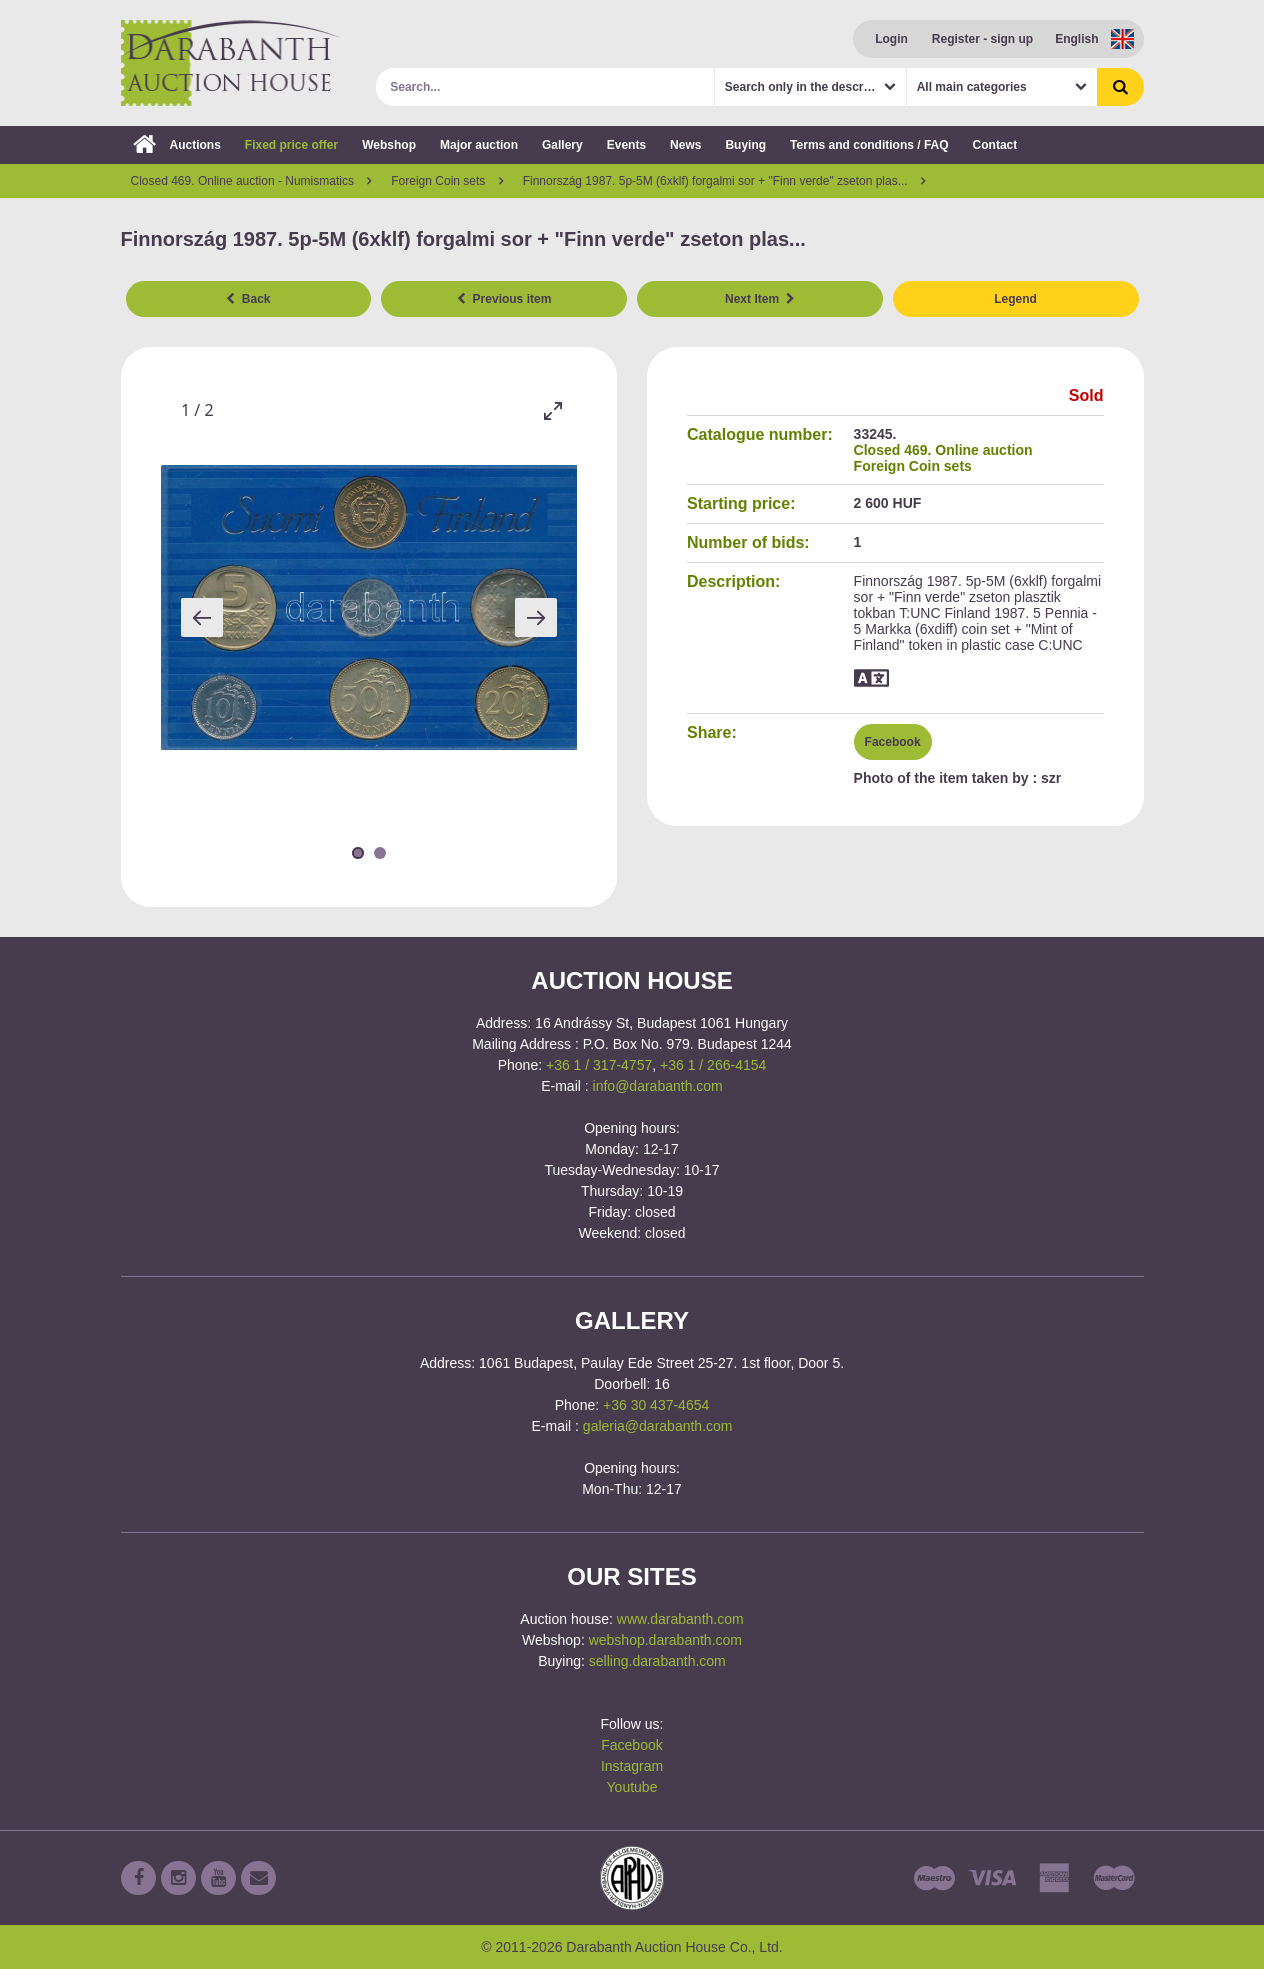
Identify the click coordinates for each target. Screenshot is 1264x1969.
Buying (745, 145)
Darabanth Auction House (231, 63)
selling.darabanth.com (657, 1661)
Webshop (389, 145)
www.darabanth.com (680, 1619)
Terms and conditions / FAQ (869, 145)
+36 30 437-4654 (656, 1405)
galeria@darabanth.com (658, 1426)
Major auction (479, 145)
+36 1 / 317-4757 (599, 1065)
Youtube (632, 1787)
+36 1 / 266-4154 (713, 1065)
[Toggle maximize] (552, 410)
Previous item (504, 299)
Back (248, 299)
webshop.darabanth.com (665, 1640)
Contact (995, 145)
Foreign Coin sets (913, 466)
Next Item (760, 299)
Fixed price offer (291, 145)
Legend (1015, 299)
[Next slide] (536, 617)
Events (626, 145)
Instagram (632, 1766)
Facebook (893, 742)
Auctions (177, 145)
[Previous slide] (202, 617)
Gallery (562, 145)
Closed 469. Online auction (943, 450)
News (685, 145)
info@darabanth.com (658, 1086)
